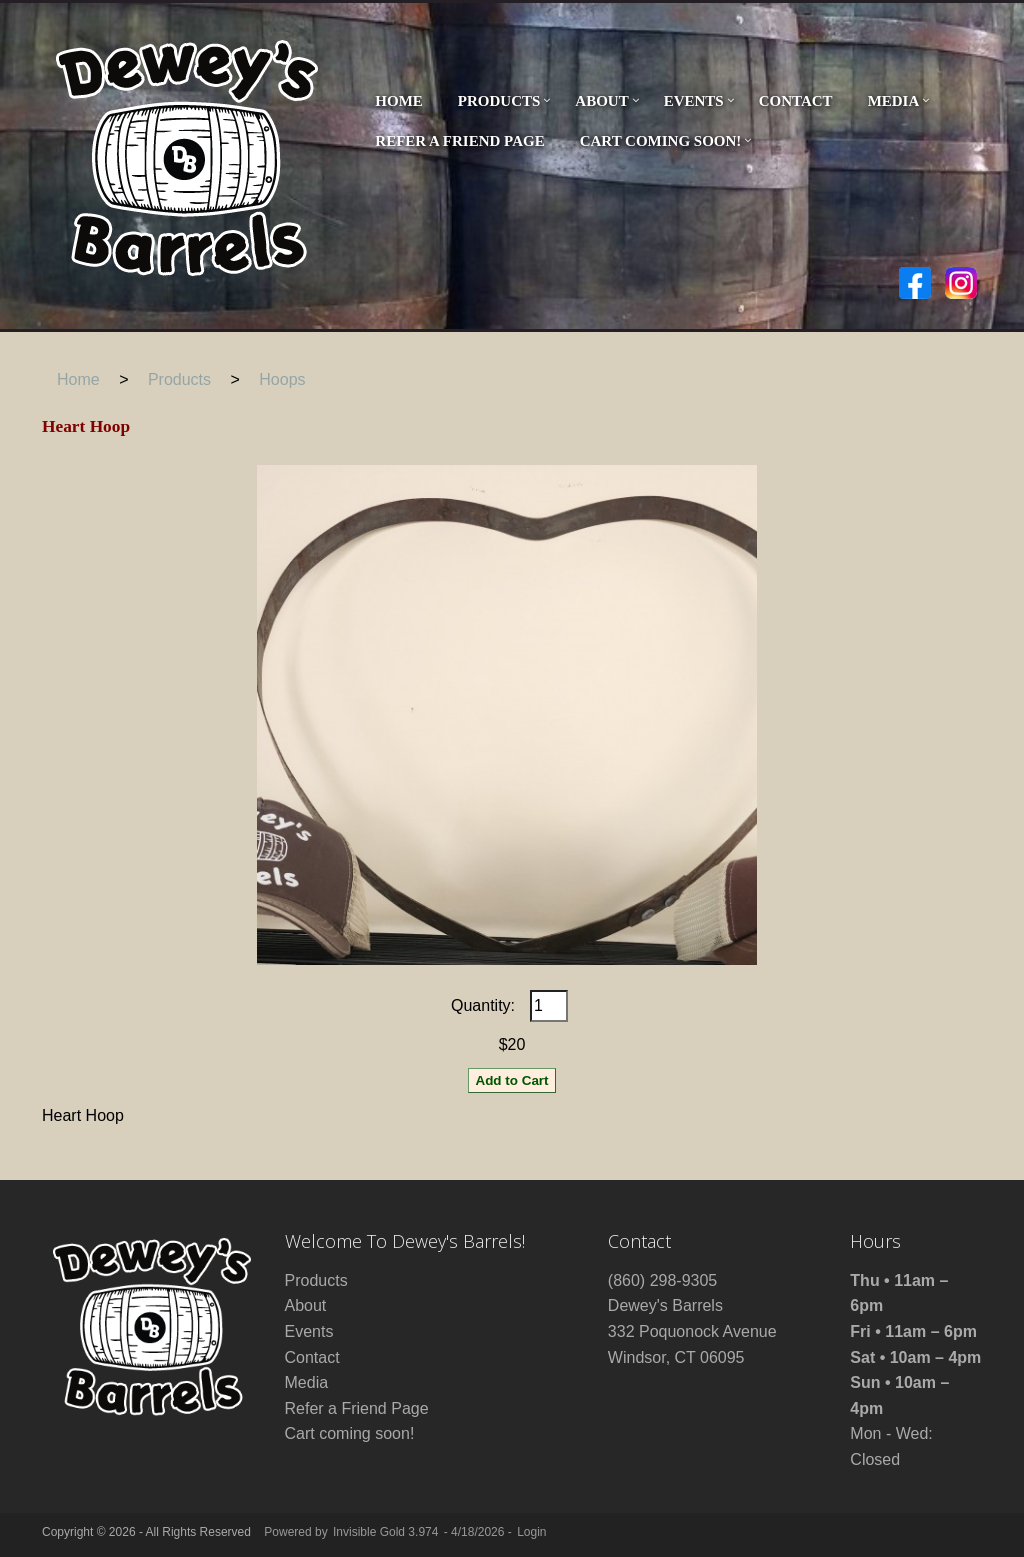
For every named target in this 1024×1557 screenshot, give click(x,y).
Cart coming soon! (661, 141)
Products (499, 101)
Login (531, 1532)
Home (399, 101)
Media (894, 101)
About (601, 101)
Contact (796, 101)
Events (694, 101)
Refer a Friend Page (459, 141)
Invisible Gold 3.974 (387, 1532)
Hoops (282, 379)
